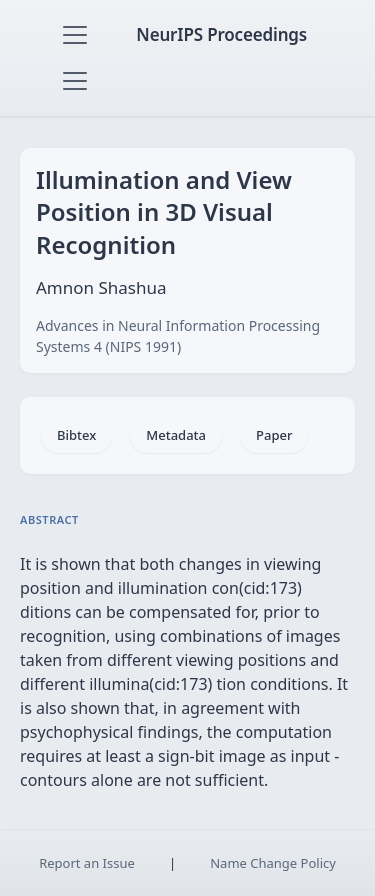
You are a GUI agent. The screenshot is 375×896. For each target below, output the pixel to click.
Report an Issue (87, 863)
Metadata (176, 435)
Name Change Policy (273, 863)
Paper (274, 435)
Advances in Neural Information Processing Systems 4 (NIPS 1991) (178, 336)
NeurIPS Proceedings (221, 34)
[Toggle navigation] (75, 35)
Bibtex (76, 435)
